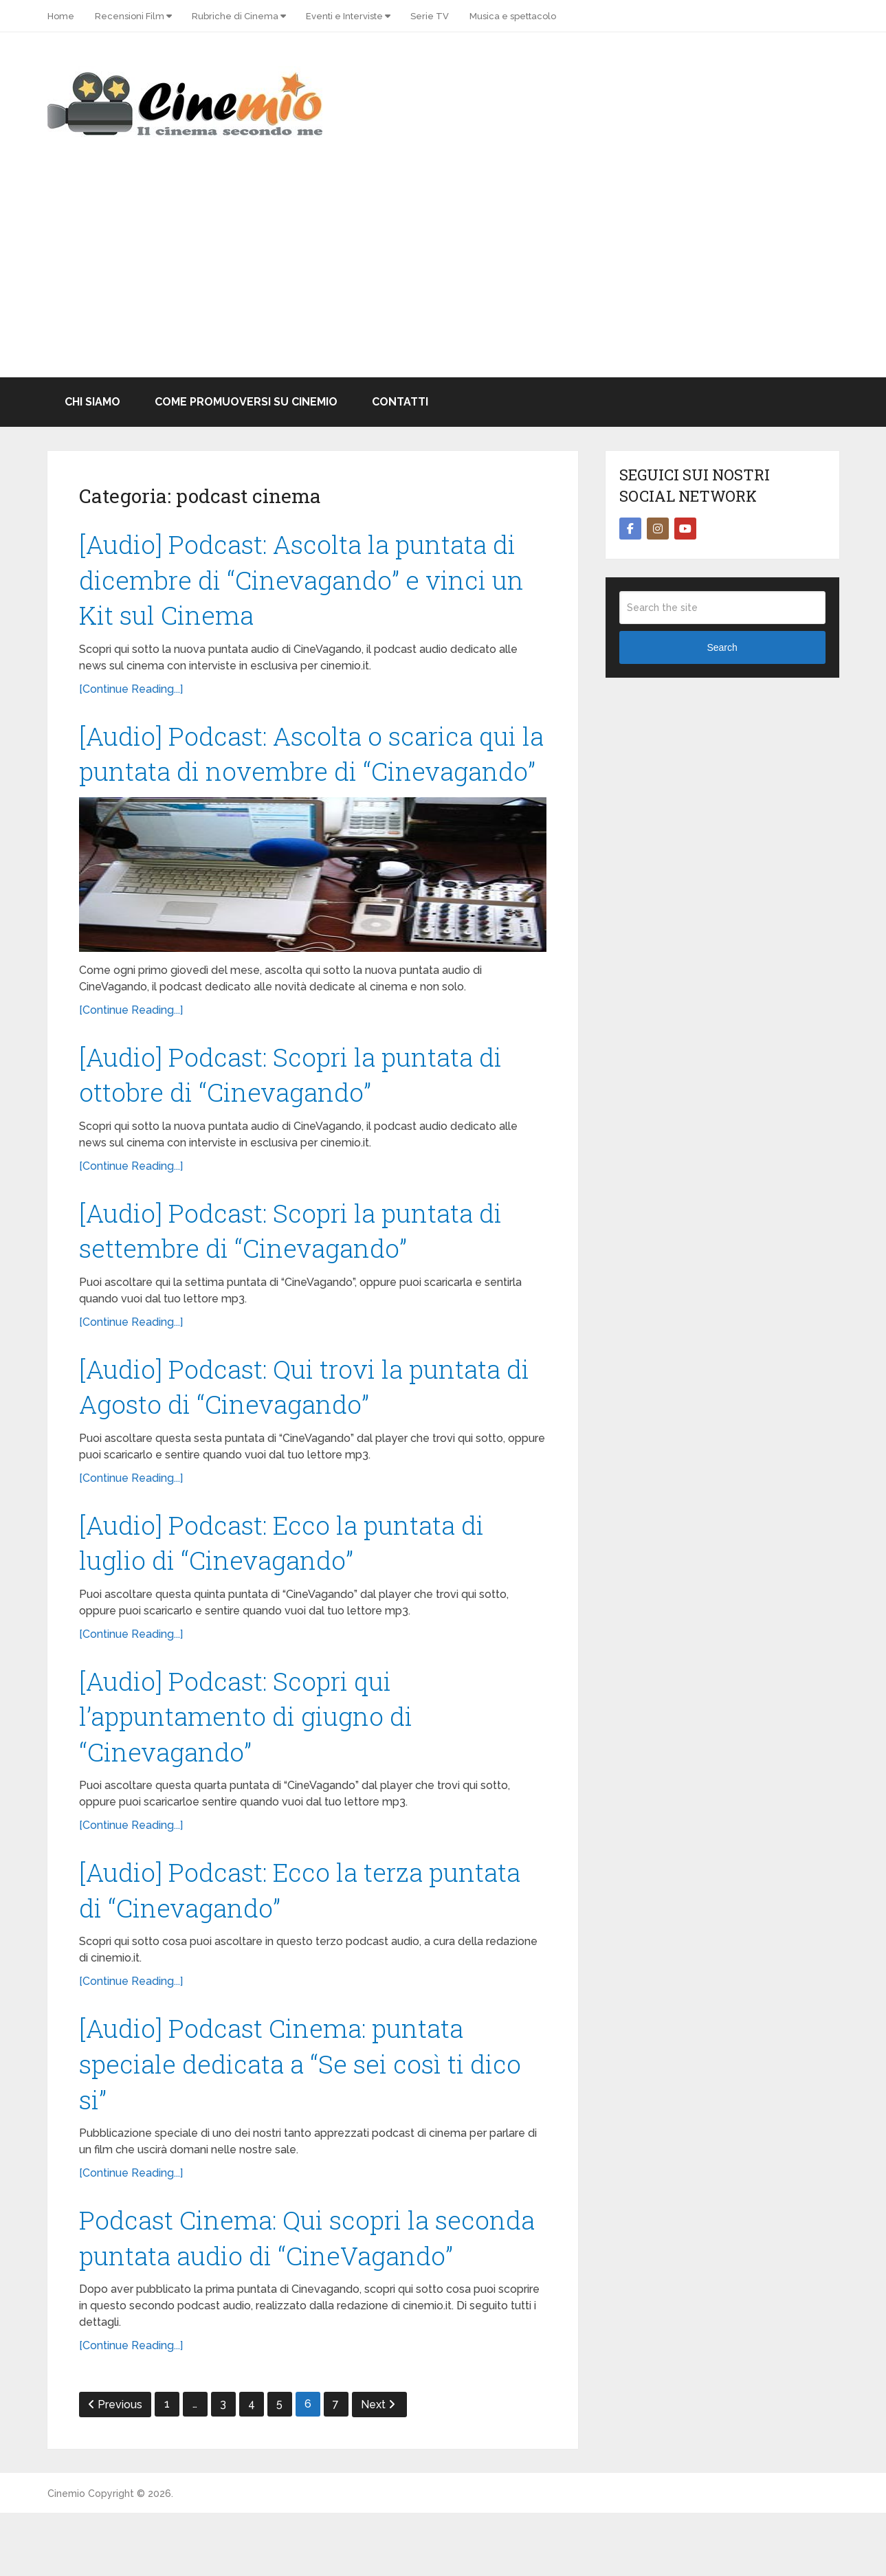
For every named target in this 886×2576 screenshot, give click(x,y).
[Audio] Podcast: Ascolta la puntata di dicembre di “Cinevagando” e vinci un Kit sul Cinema (307, 580)
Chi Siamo (92, 401)
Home (60, 16)
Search (722, 647)
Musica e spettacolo (512, 16)
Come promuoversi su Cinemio (246, 401)
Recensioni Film (129, 16)
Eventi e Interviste (344, 16)
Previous (115, 2467)
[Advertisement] (443, 274)
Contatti (400, 401)
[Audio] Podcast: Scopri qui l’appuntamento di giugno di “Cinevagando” (250, 1769)
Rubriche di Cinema (235, 16)
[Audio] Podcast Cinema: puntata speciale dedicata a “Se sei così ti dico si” (303, 2122)
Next (378, 2467)
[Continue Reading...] (131, 692)
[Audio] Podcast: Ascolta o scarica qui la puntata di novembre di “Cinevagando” (303, 776)
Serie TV (429, 16)
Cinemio (66, 2556)
